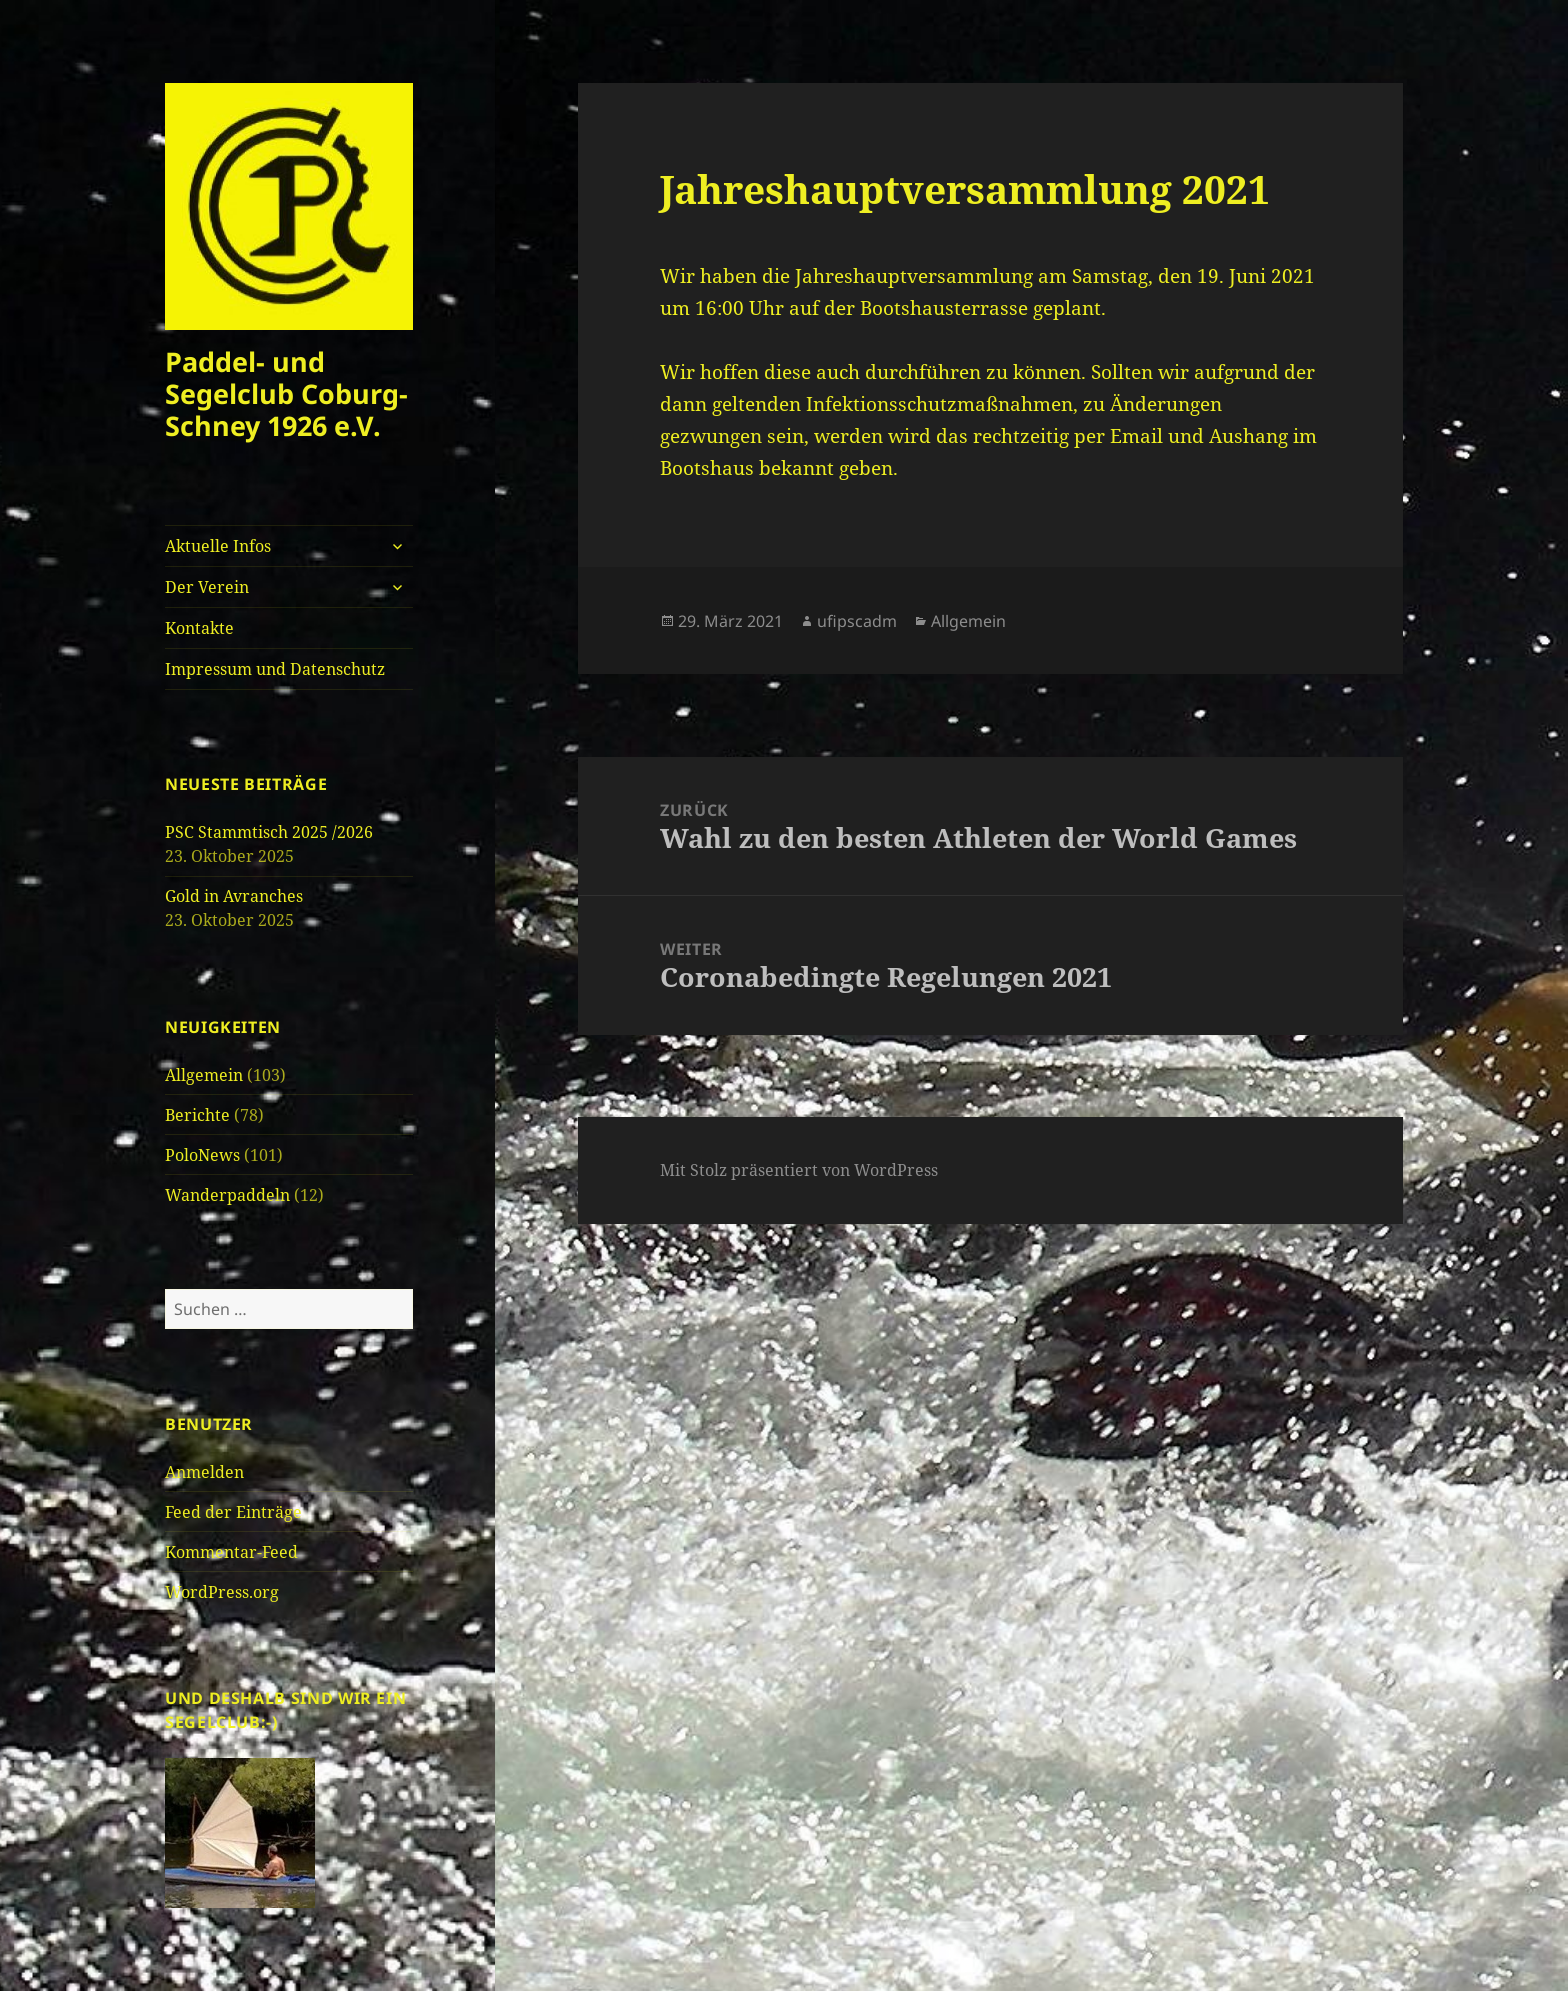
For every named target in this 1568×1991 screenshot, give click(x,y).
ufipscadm (857, 621)
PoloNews (202, 1155)
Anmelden (204, 1472)
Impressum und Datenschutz (275, 669)
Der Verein (207, 587)
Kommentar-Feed (231, 1552)
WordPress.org (222, 1592)
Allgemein (204, 1075)
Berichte (197, 1115)
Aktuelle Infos (218, 546)
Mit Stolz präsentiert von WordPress (799, 1170)
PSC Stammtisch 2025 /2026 (269, 832)
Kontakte (199, 628)
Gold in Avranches (234, 896)
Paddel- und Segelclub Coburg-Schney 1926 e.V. (286, 393)
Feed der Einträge (233, 1512)
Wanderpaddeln (227, 1195)
